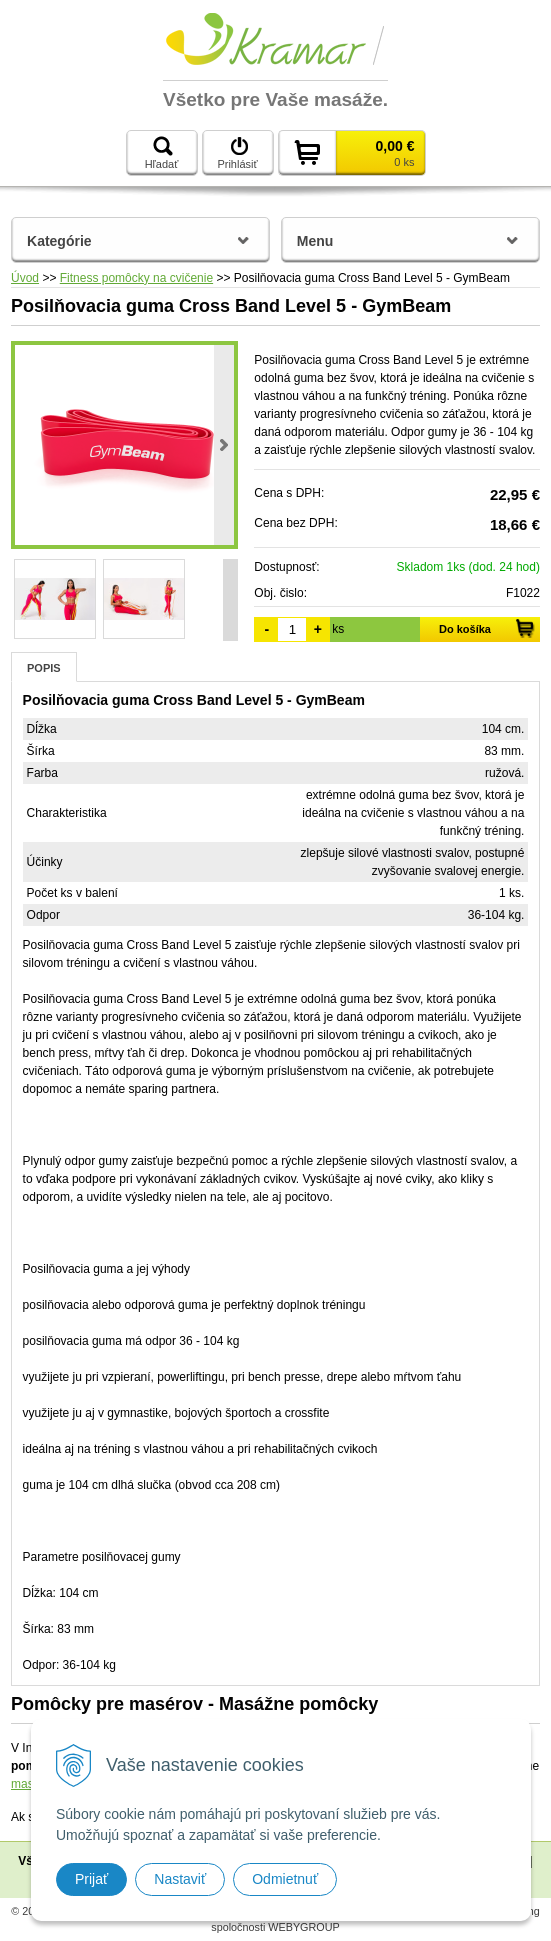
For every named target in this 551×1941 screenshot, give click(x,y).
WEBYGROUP (303, 1927)
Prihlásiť (237, 153)
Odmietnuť (285, 1879)
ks (338, 629)
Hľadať (162, 153)
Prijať (91, 1879)
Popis (44, 668)
